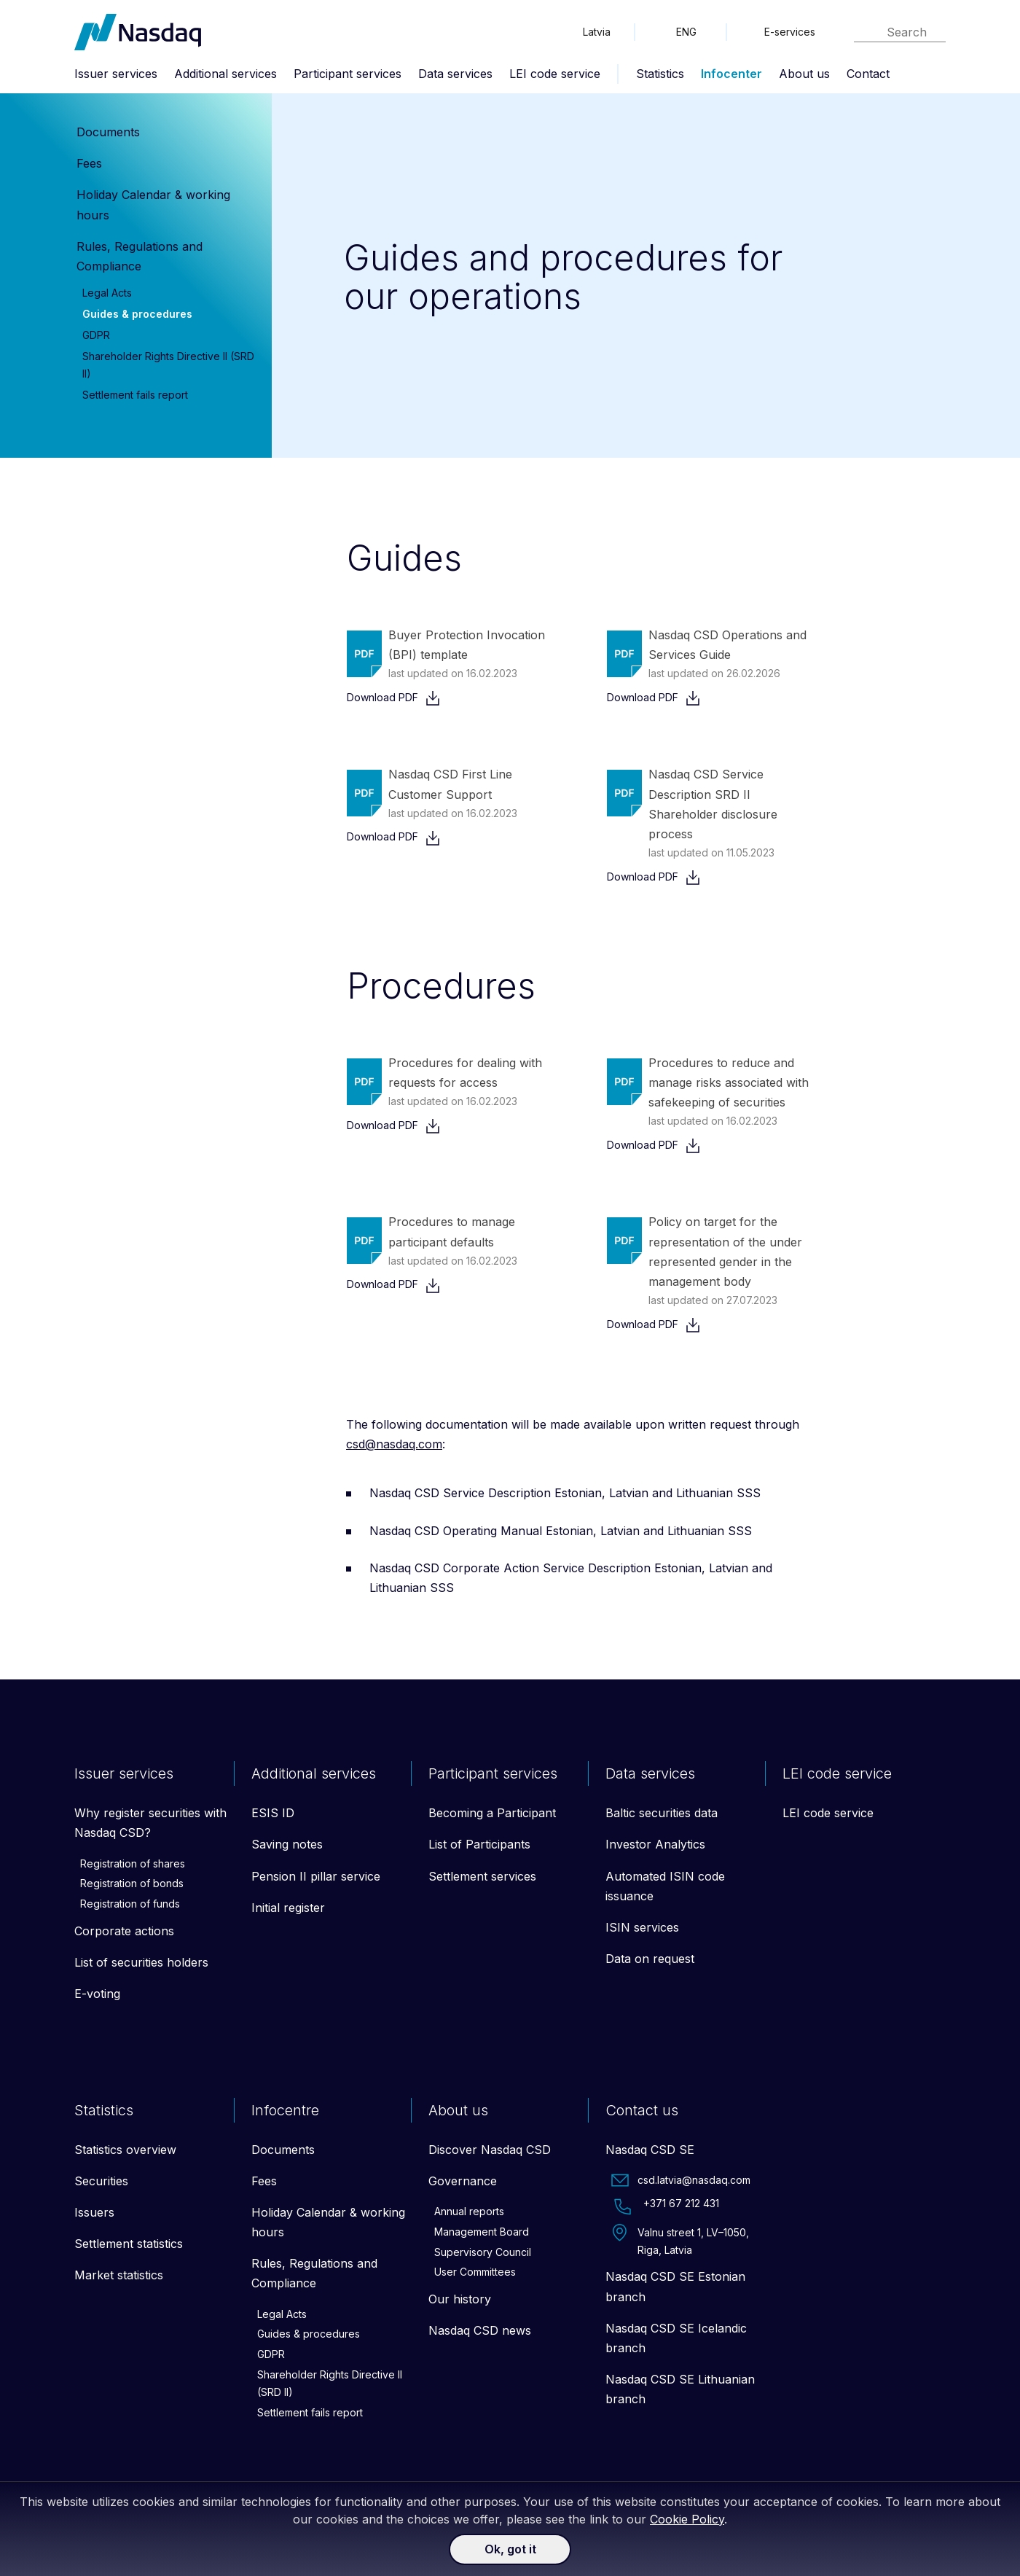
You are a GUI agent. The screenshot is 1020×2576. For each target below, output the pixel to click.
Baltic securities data (661, 1813)
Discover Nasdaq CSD (489, 2149)
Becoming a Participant (492, 1813)
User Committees (475, 2271)
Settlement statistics (128, 2243)
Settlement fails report (135, 395)
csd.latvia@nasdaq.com (680, 2180)
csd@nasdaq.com (394, 1444)
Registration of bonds (132, 1883)
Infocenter (731, 73)
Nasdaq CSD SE (649, 2149)
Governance (462, 2181)
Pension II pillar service (315, 1876)
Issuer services (115, 73)
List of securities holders (141, 1962)
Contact (868, 73)
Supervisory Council (482, 2252)
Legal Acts (107, 292)
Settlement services (482, 1876)
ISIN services (642, 1927)
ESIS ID (272, 1813)
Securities (101, 2181)
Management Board (481, 2231)
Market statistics (118, 2275)
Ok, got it (510, 2549)
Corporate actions (124, 1931)
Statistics (660, 73)
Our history (459, 2299)
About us (804, 73)
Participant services (347, 73)
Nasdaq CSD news (479, 2330)
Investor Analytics (655, 1844)
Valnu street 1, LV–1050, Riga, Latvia (680, 2240)
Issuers (94, 2212)
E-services (789, 32)
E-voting (97, 1993)
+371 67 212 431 (665, 2206)
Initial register (288, 1907)
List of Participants (479, 1844)
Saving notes (287, 1844)
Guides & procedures (137, 314)
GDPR (96, 335)
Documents (108, 132)
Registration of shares (132, 1863)
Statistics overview (125, 2149)
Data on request (649, 1958)
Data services (455, 73)
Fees (89, 163)
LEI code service (554, 73)
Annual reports (469, 2211)
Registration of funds (130, 1903)
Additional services (225, 73)
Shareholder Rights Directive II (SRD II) (329, 2383)
